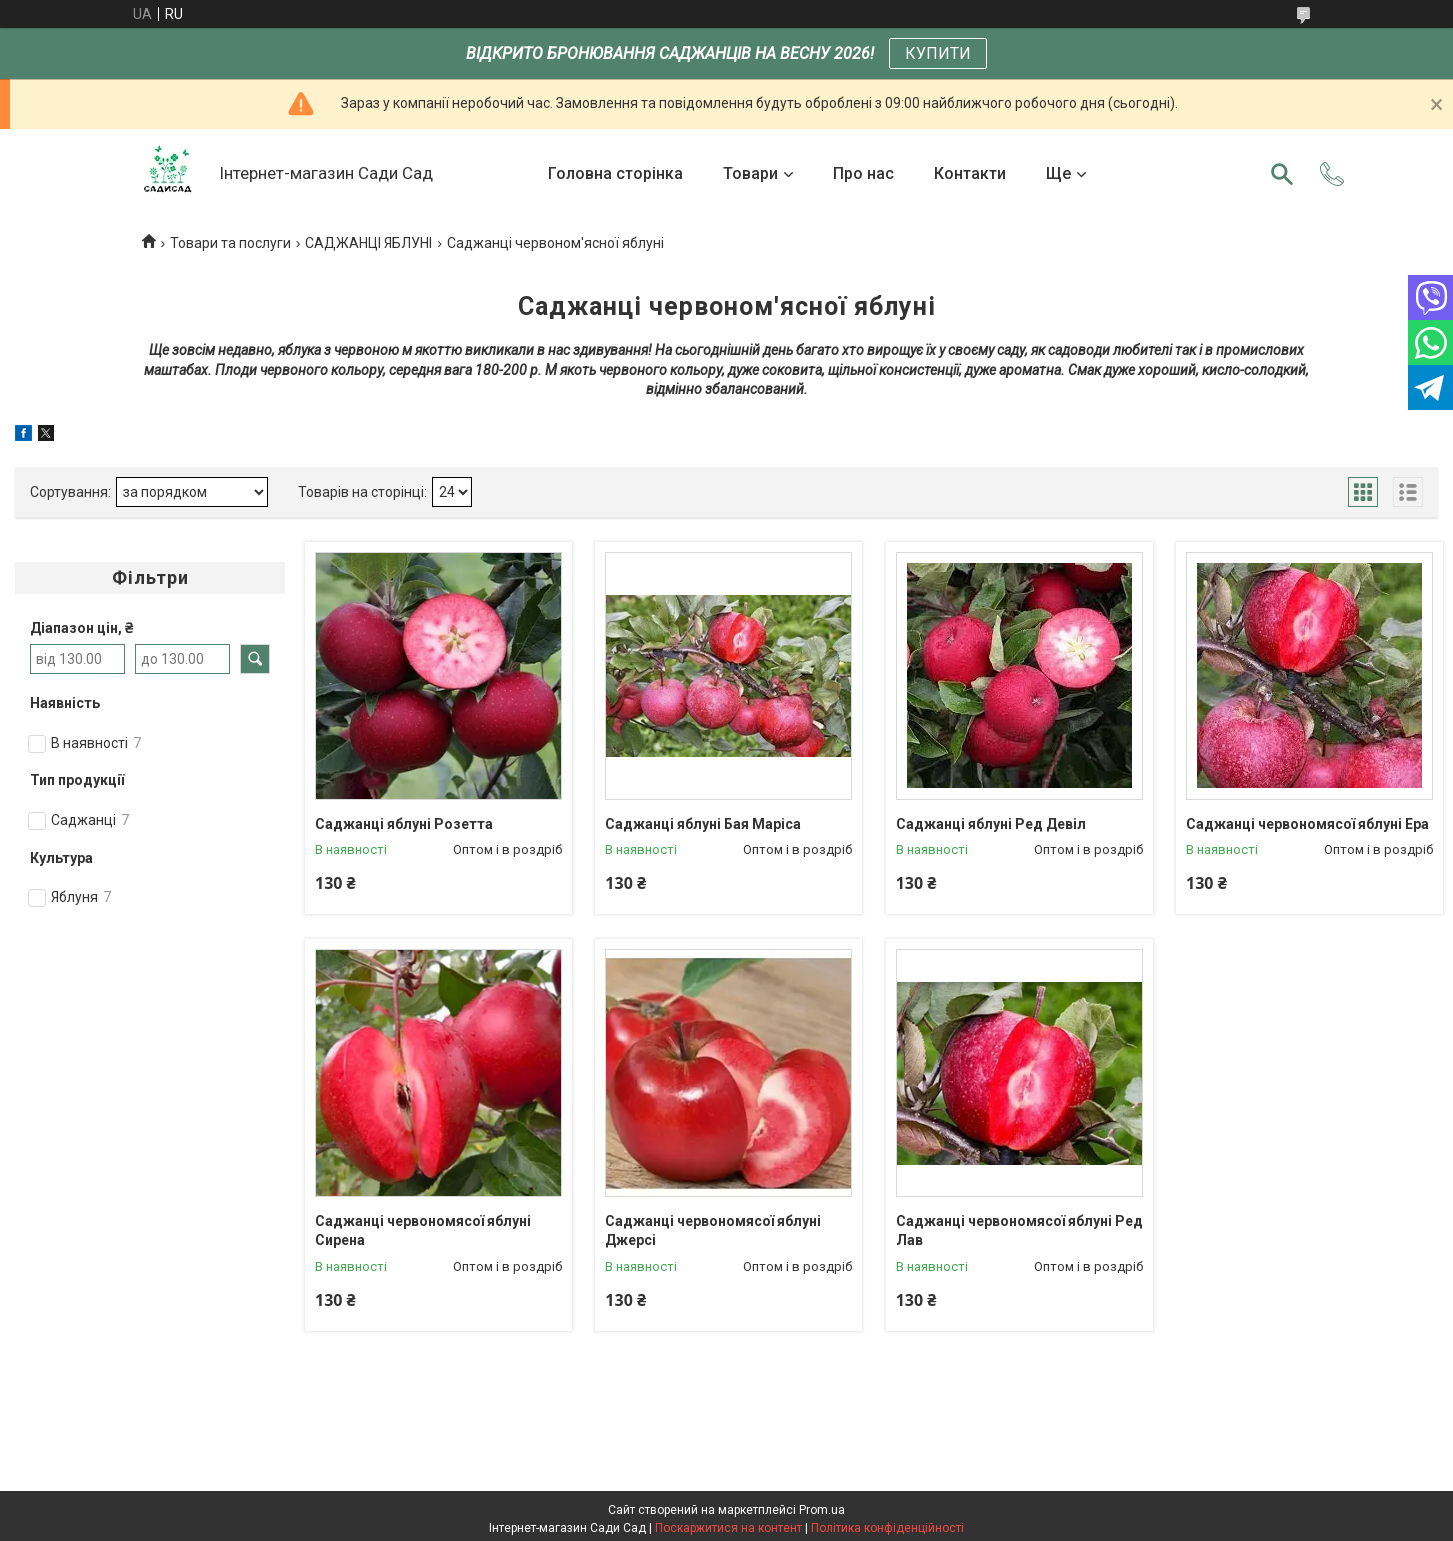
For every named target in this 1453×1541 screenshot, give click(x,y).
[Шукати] (1282, 174)
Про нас (863, 173)
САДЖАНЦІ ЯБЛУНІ (368, 243)
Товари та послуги (230, 243)
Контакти (970, 173)
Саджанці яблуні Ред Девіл (991, 824)
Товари (750, 173)
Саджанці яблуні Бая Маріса (703, 824)
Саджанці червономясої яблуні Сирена (423, 1231)
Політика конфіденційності (887, 1528)
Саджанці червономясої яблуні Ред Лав (1019, 1231)
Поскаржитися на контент (728, 1528)
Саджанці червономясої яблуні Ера (1307, 824)
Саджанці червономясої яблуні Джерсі (713, 1231)
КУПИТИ (938, 53)
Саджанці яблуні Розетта (404, 824)
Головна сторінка (615, 173)
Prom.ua (822, 1510)
